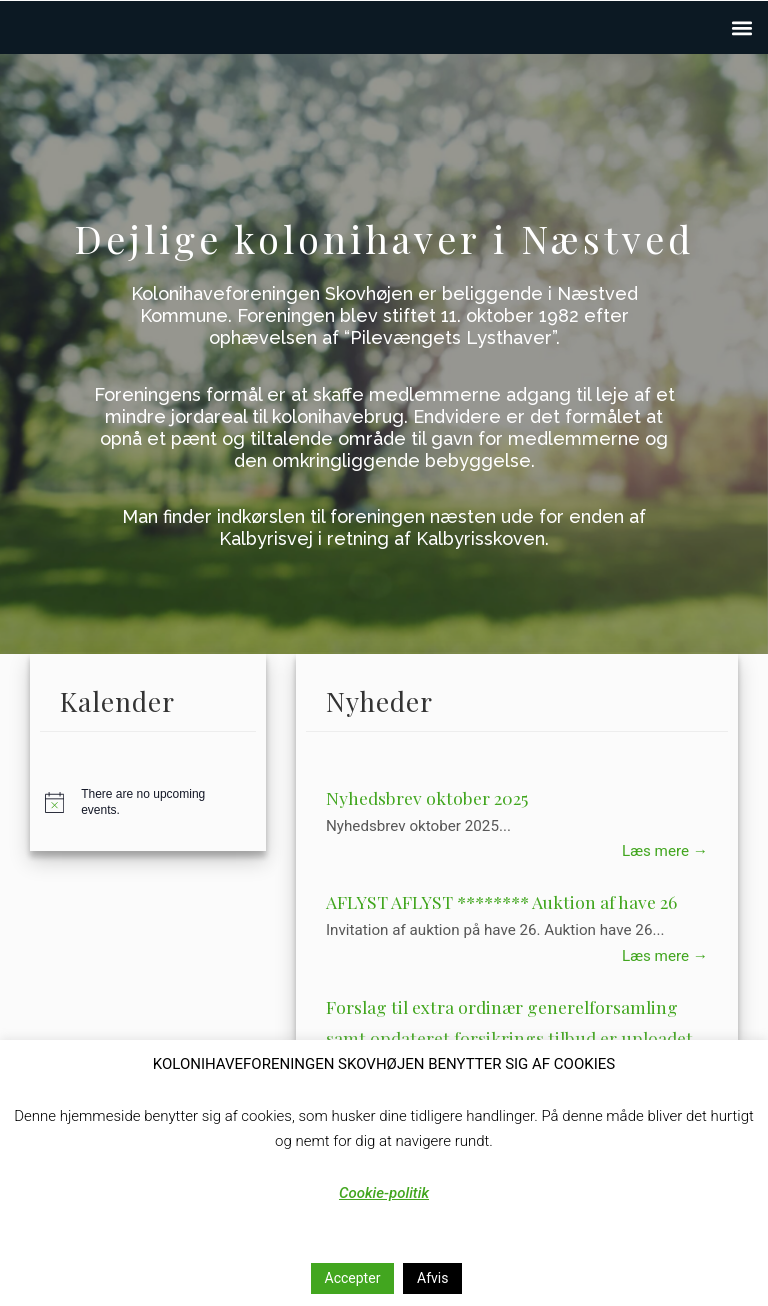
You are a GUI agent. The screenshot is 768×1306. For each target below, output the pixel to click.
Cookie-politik (384, 1193)
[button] (741, 27)
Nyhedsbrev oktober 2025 (427, 797)
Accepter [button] (353, 1278)
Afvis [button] (432, 1278)
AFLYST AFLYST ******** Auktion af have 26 (501, 901)
